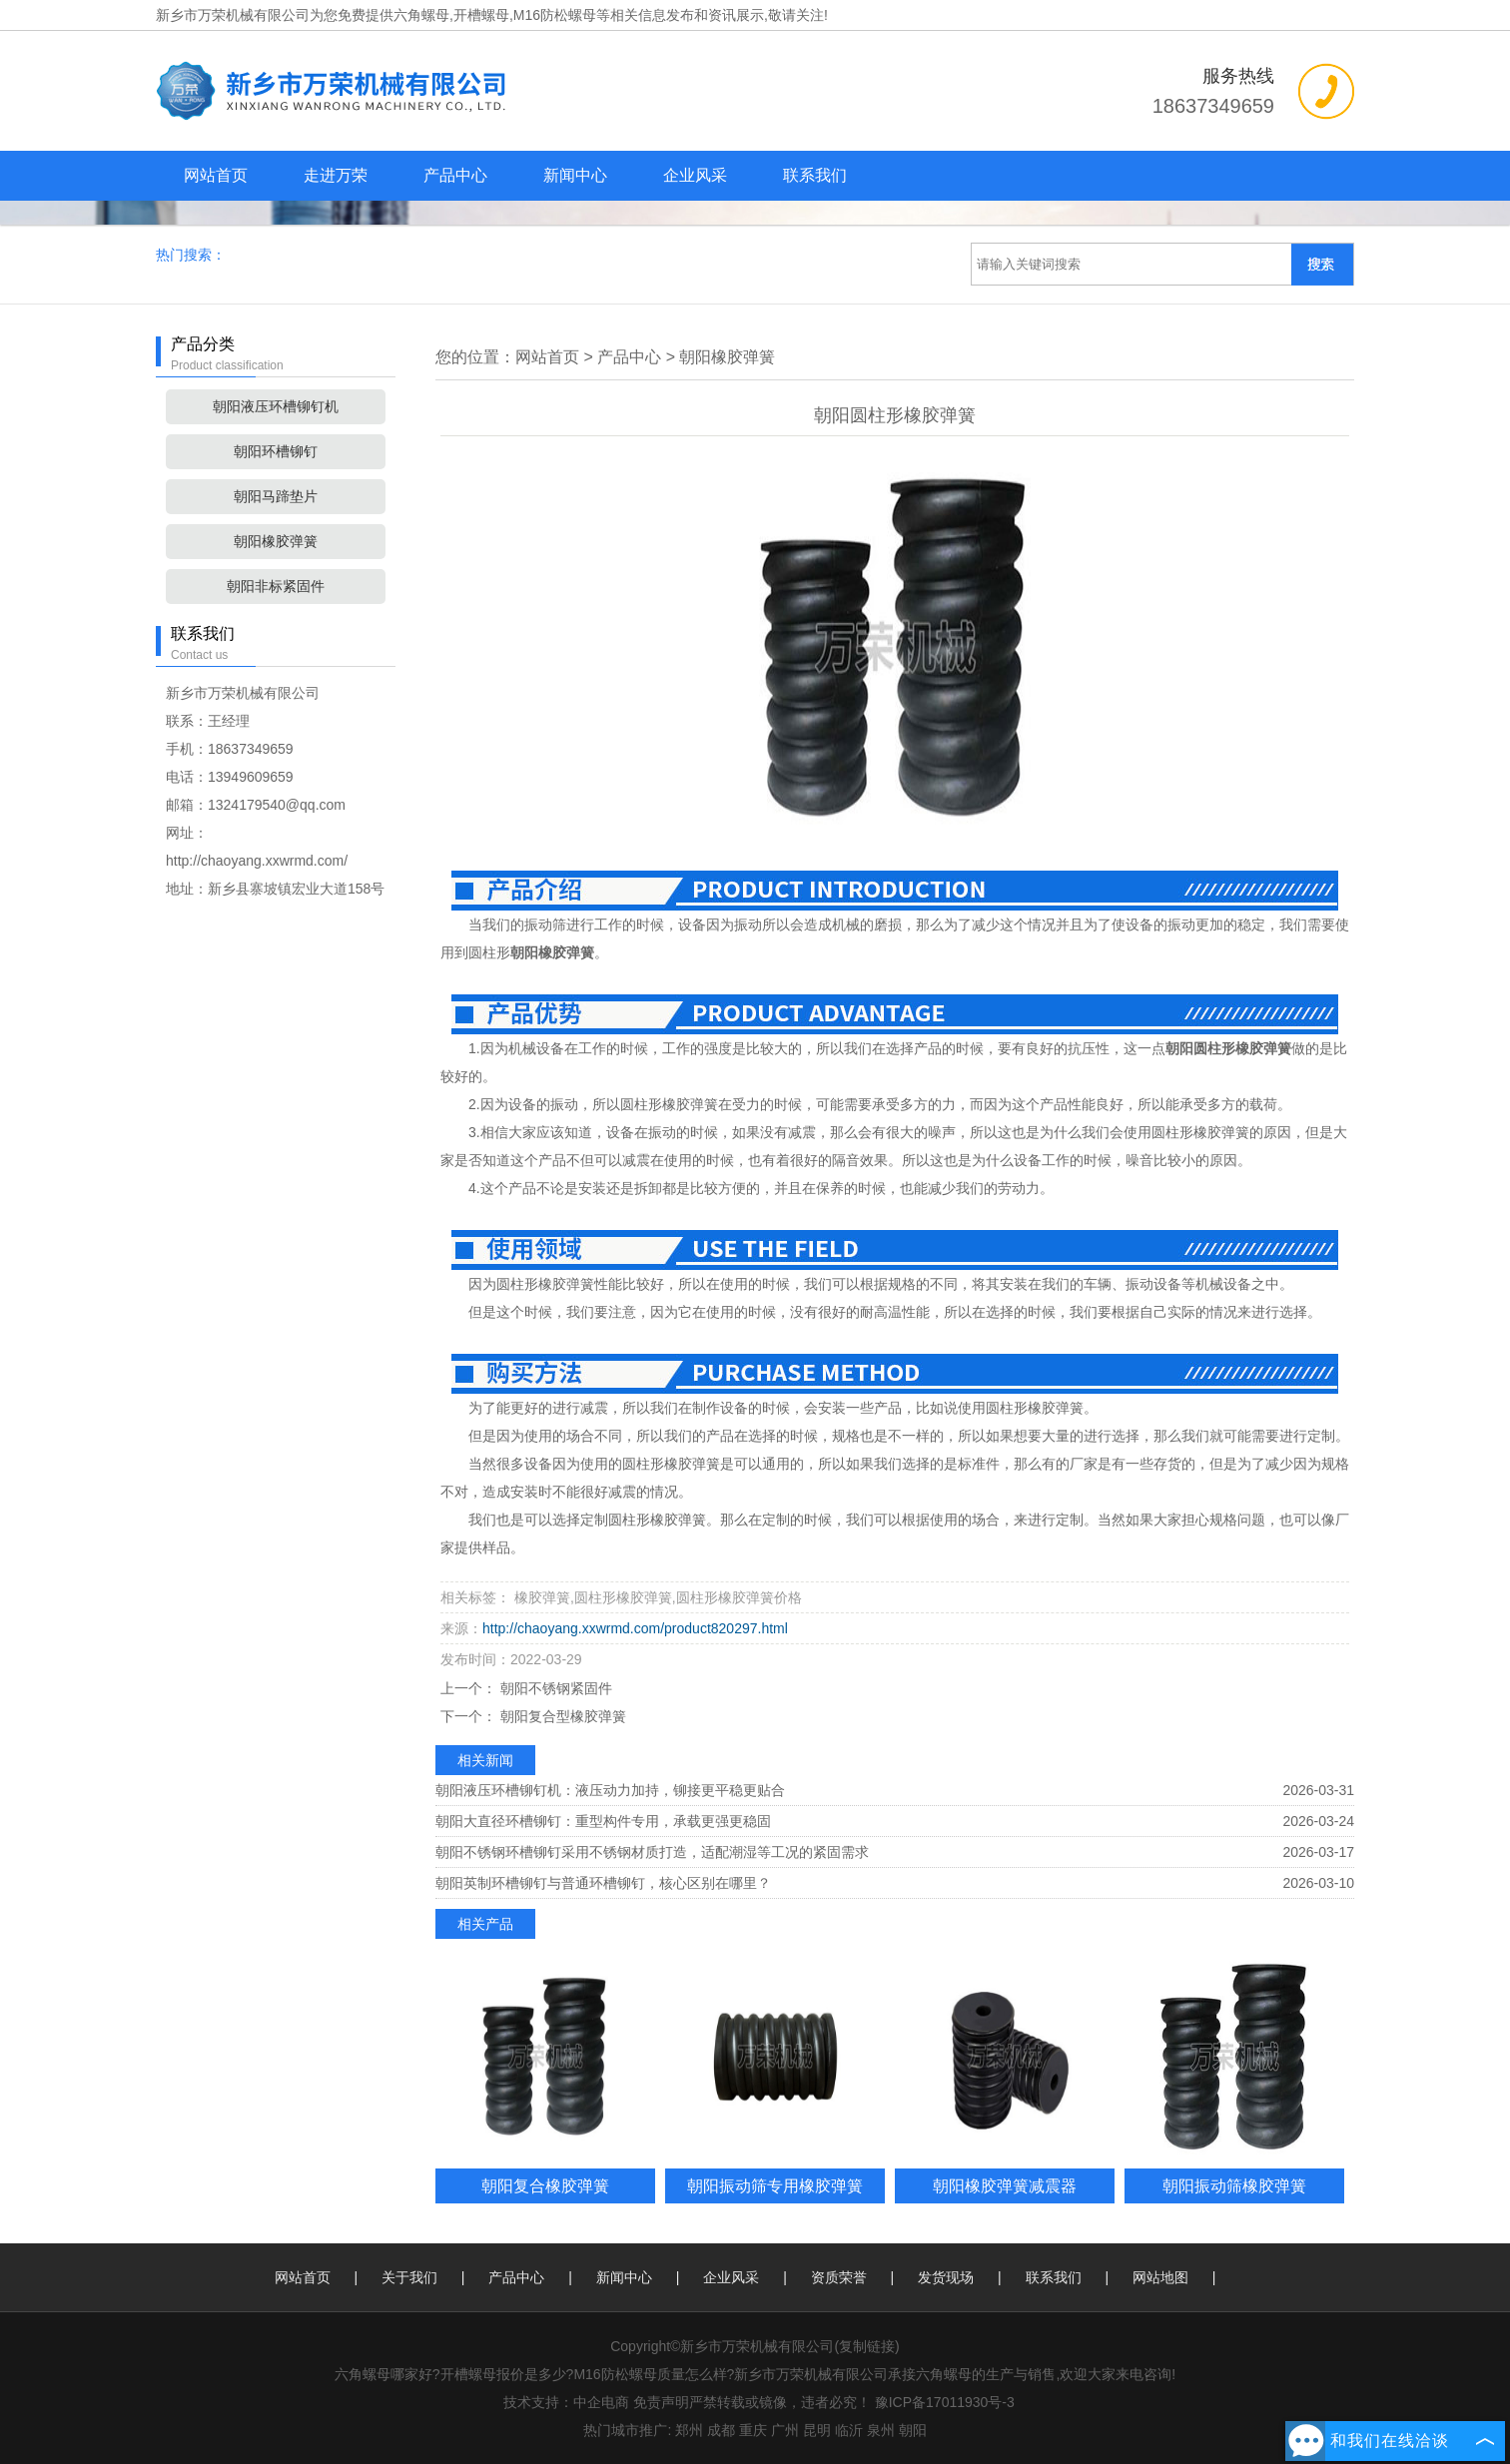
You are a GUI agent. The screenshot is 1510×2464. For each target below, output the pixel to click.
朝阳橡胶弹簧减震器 (1005, 2185)
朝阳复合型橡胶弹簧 (561, 1716)
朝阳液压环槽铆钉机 (276, 406)
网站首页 (216, 175)
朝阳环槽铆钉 (276, 451)
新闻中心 (575, 175)
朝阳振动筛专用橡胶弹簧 (775, 2185)
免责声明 (661, 2402)
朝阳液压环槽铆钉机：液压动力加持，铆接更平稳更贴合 (610, 1790)
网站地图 (1160, 2277)
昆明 (817, 2430)
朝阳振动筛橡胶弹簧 (1234, 2185)
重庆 (753, 2430)
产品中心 (455, 175)
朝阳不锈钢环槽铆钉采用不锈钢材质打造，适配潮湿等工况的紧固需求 (652, 1852)
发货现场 (946, 2277)
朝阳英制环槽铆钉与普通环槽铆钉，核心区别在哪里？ (603, 1883)
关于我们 (409, 2277)
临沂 (849, 2430)
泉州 (881, 2430)
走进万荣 (336, 175)
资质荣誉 (839, 2277)
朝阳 (913, 2430)
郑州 (689, 2430)
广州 (785, 2430)
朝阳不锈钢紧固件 (554, 1688)
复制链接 (867, 2346)
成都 (721, 2430)
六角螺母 (421, 15)
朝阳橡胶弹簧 (276, 541)
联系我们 (815, 175)
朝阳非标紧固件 (276, 586)
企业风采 (695, 175)
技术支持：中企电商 (566, 2402)
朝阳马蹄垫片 (276, 496)
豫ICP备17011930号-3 (945, 2402)
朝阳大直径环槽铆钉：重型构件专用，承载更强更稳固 (603, 1821)
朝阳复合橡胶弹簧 (545, 2185)
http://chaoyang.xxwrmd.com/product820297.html (635, 1628)
